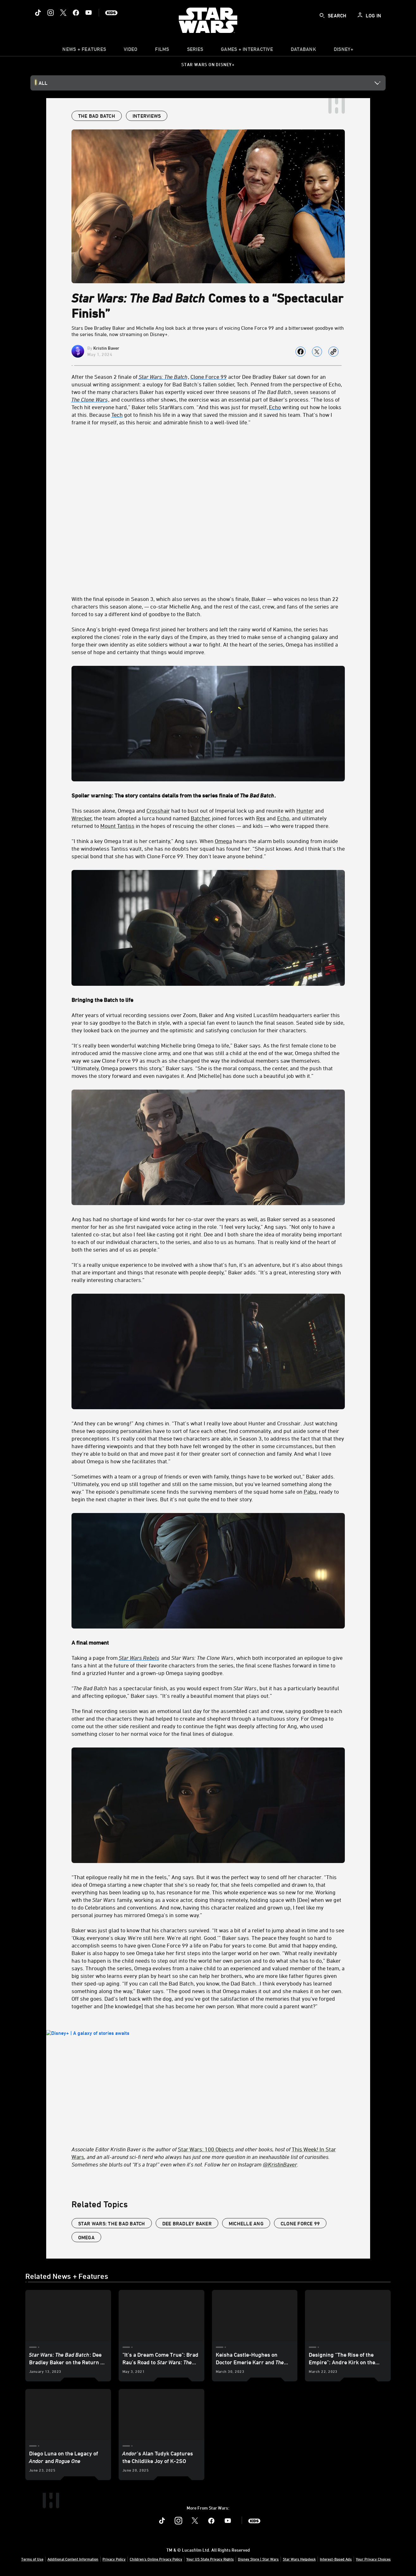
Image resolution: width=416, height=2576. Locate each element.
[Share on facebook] (300, 352)
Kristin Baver (106, 348)
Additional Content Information (72, 2559)
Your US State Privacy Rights (210, 2559)
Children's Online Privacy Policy (156, 2559)
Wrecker (81, 818)
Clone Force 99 (208, 376)
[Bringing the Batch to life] (208, 1000)
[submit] (322, 15)
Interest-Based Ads (336, 2559)
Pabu (310, 1491)
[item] (84, 51)
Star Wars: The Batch (163, 376)
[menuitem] (130, 51)
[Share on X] (317, 352)
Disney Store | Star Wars (258, 2559)
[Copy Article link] (333, 352)
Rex (260, 818)
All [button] (43, 83)
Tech (117, 414)
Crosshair (158, 810)
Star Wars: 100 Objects (206, 2149)
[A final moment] (208, 1642)
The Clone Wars (89, 399)
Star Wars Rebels (139, 1657)
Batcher (200, 818)
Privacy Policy (114, 2559)
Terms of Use (32, 2559)
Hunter (305, 810)
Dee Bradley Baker (187, 2223)
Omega (223, 841)
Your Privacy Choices (373, 2559)
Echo (275, 407)
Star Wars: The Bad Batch (111, 2223)
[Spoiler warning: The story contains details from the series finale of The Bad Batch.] (208, 795)
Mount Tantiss (117, 825)
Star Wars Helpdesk (299, 2559)
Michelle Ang (246, 2223)
